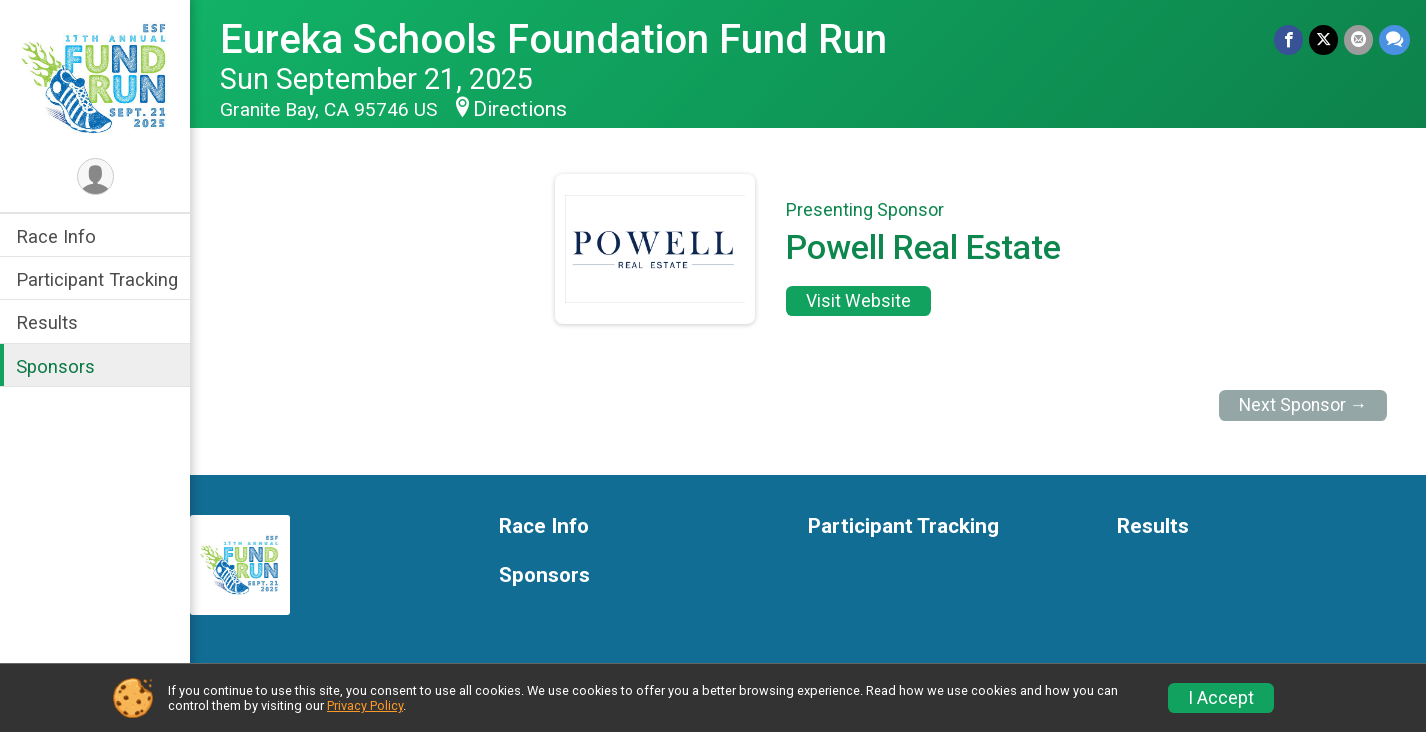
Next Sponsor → (1303, 405)
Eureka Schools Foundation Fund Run (553, 39)
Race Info (56, 236)
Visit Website (858, 301)
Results (47, 322)
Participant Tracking (97, 279)
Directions (520, 109)
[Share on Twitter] (1323, 39)
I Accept (1221, 698)
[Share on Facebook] (1288, 39)
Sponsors (55, 366)
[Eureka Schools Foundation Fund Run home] (95, 77)
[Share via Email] (1358, 39)
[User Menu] (95, 176)
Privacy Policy (365, 705)
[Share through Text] (1394, 39)
